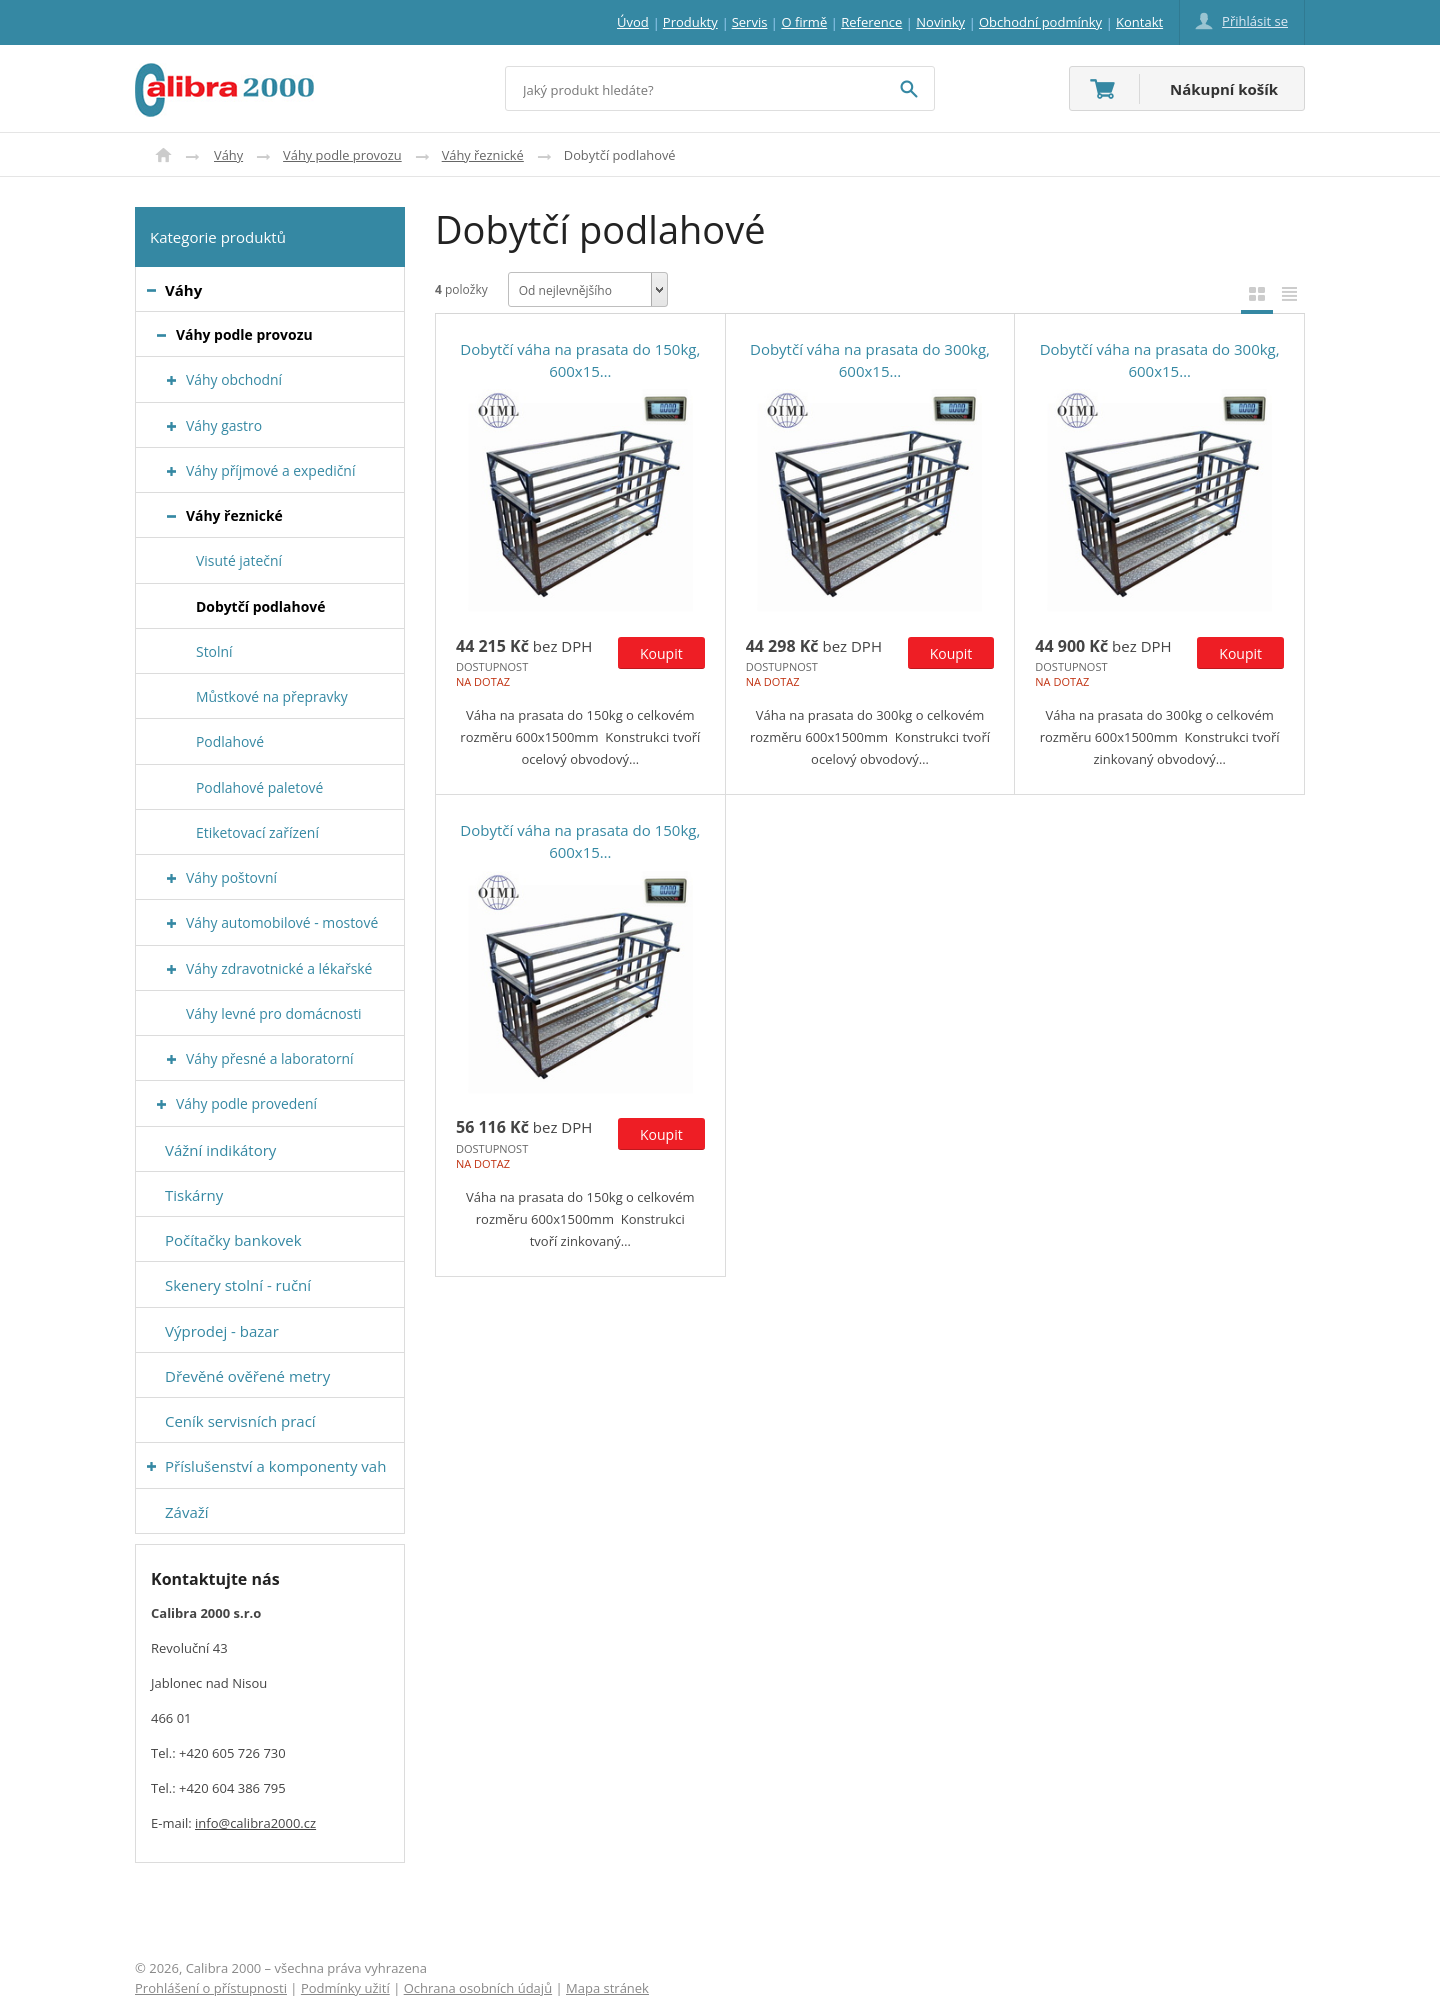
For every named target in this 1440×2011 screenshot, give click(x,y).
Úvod (163, 155)
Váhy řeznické (483, 155)
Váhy (228, 155)
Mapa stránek (607, 1988)
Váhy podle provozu (342, 155)
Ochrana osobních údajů (478, 1988)
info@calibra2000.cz (255, 1823)
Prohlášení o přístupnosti (211, 1988)
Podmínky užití (345, 1988)
